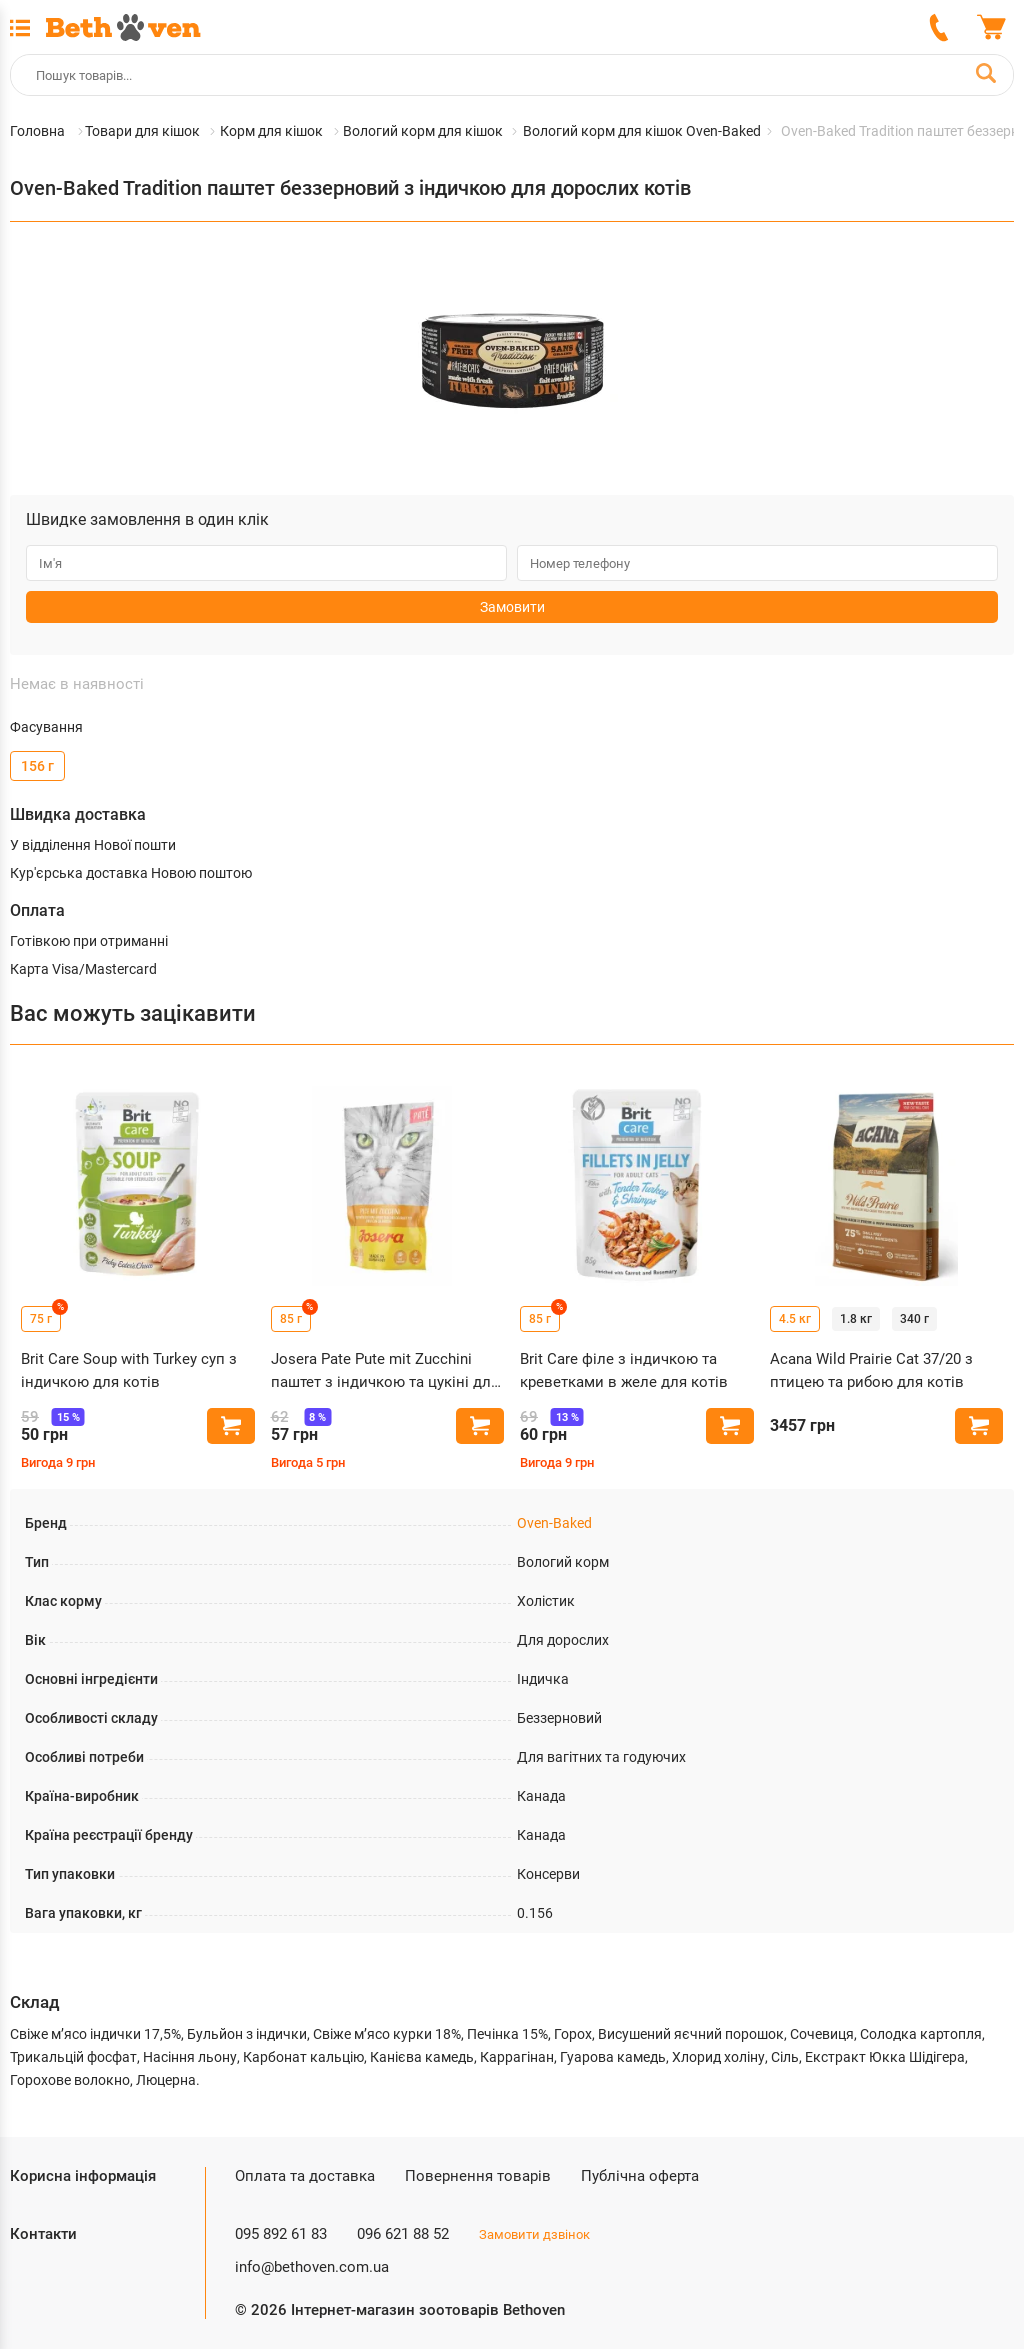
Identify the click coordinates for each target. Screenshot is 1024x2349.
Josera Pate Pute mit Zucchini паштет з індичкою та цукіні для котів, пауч (385, 1371)
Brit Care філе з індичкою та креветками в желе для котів (624, 1370)
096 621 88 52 (403, 2234)
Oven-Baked (554, 1523)
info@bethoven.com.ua (312, 2267)
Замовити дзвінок (534, 2234)
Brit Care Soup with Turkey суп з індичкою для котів (129, 1370)
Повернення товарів (478, 2176)
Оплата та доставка (305, 2176)
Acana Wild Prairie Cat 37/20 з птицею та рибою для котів (871, 1370)
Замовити (512, 607)
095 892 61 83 (281, 2234)
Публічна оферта (640, 2176)
